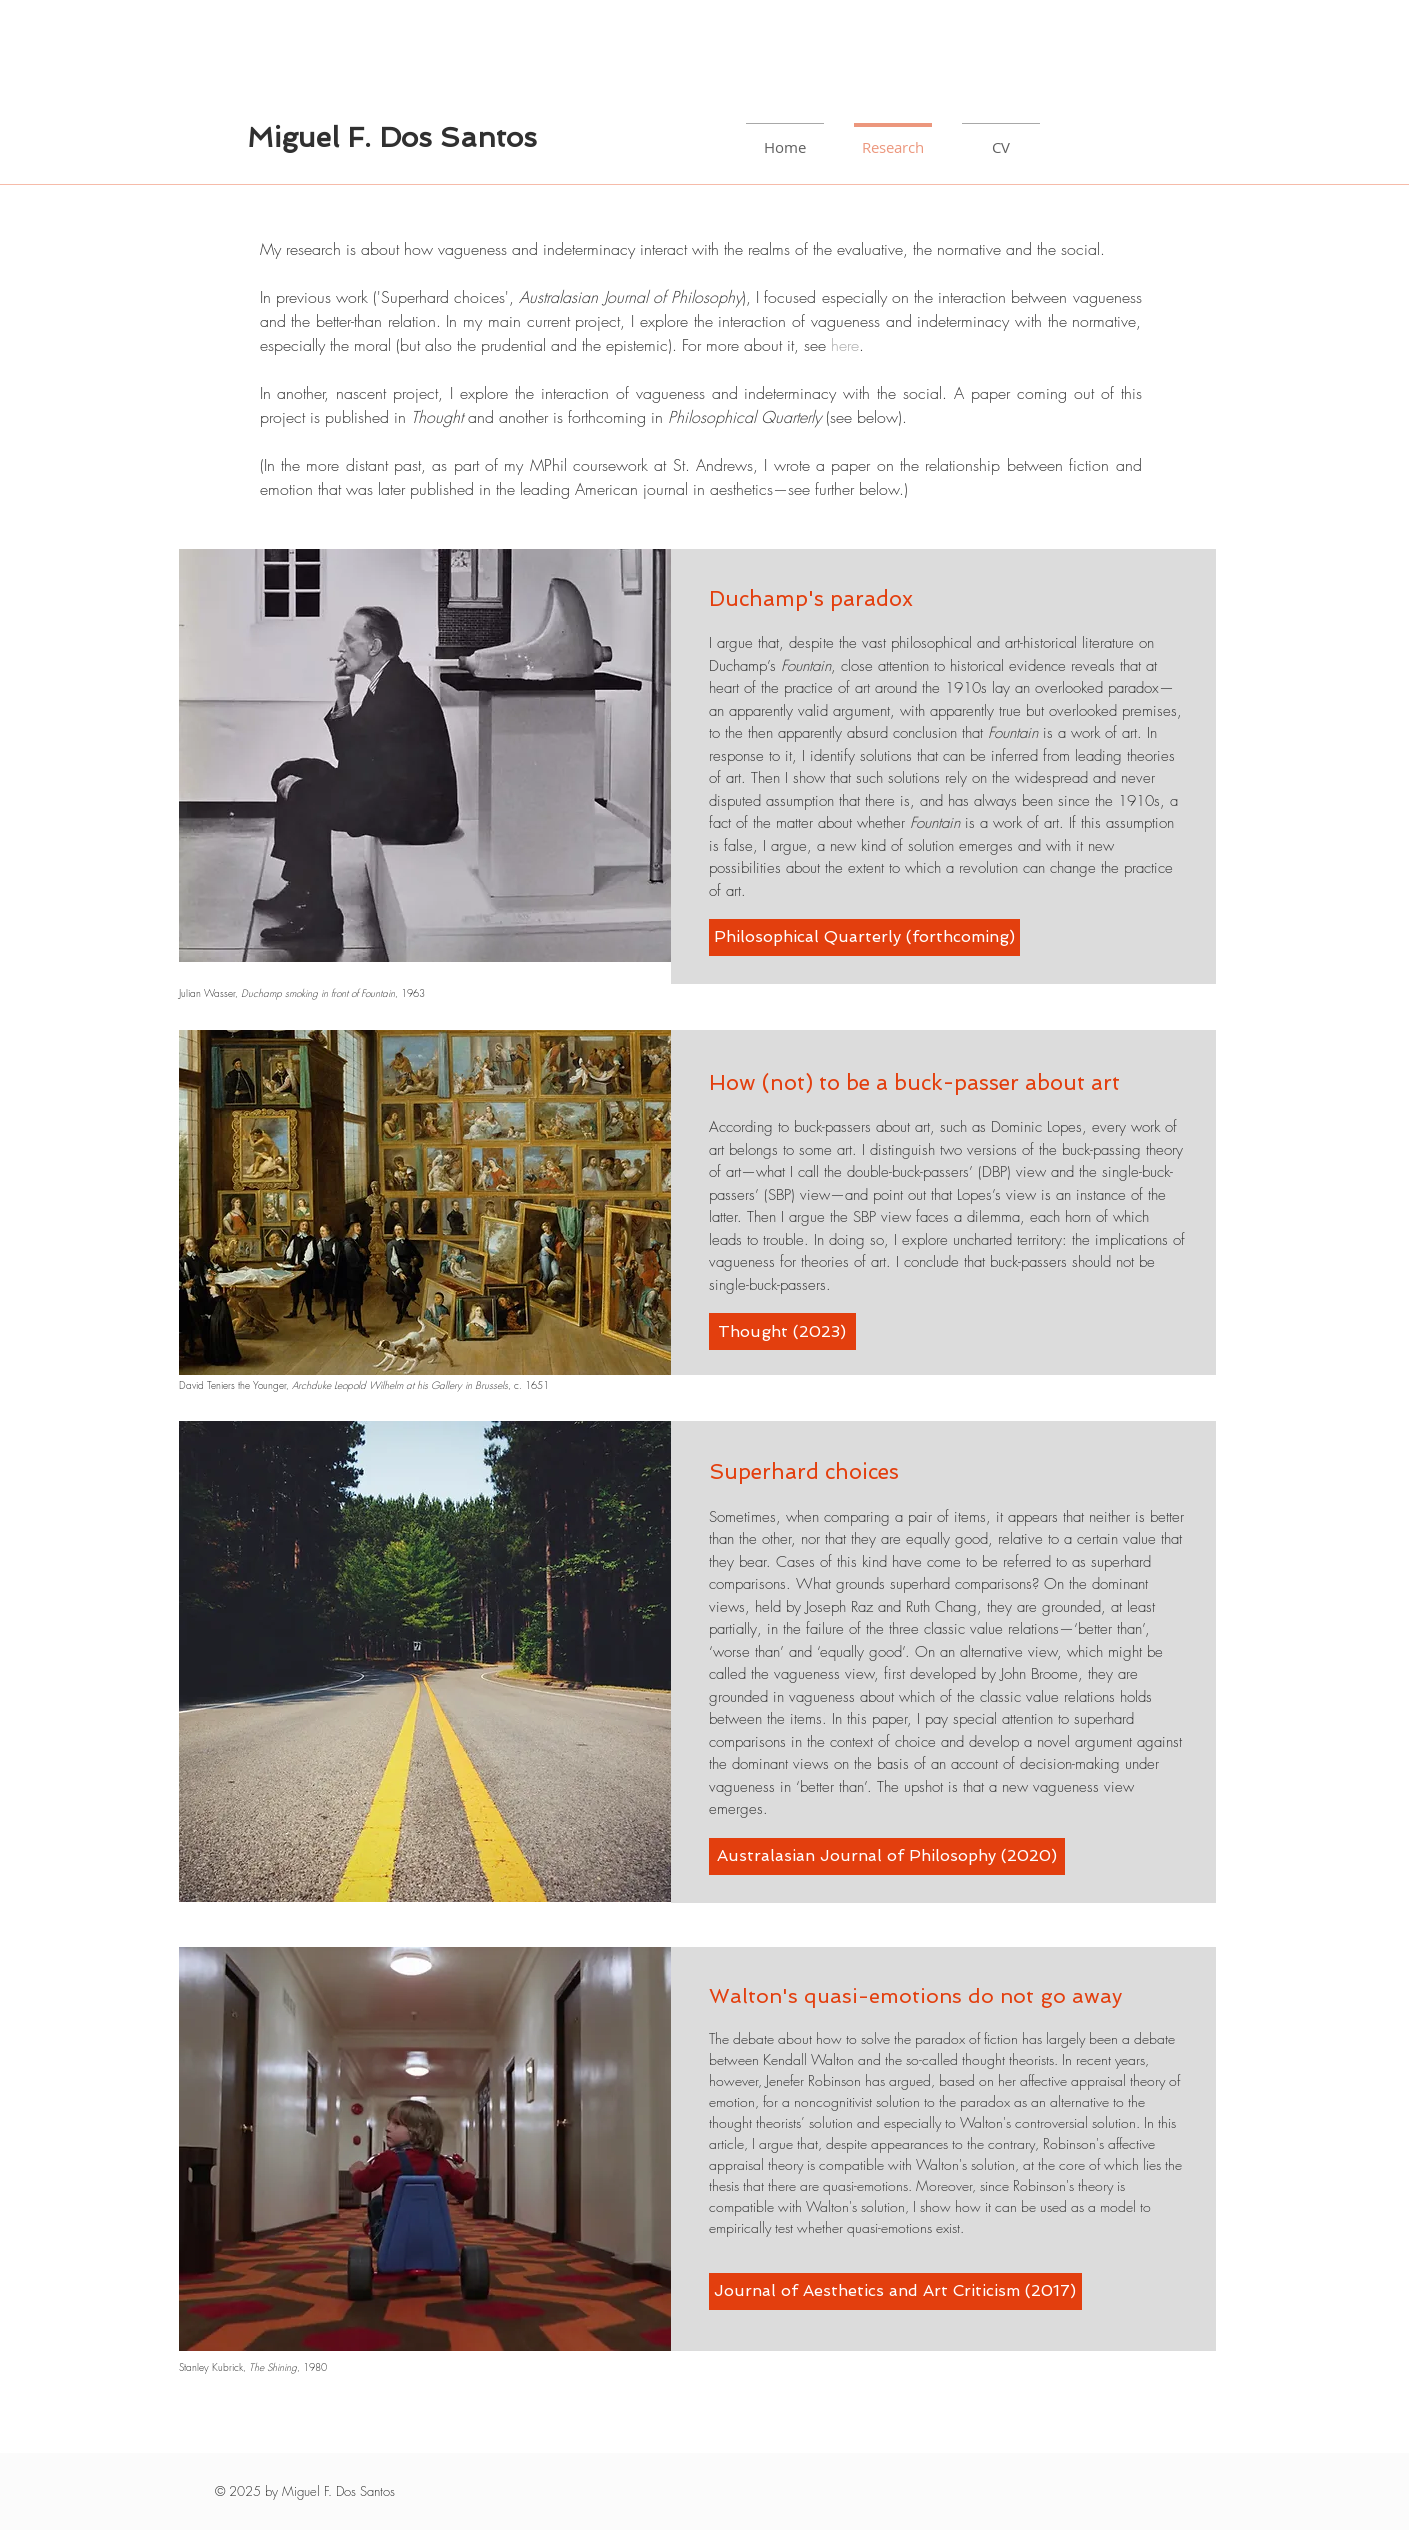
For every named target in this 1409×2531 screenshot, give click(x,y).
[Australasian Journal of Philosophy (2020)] (887, 1856)
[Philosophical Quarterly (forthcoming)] (864, 937)
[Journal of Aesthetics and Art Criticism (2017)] (895, 2291)
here (845, 345)
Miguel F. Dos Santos (392, 137)
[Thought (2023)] (782, 1331)
